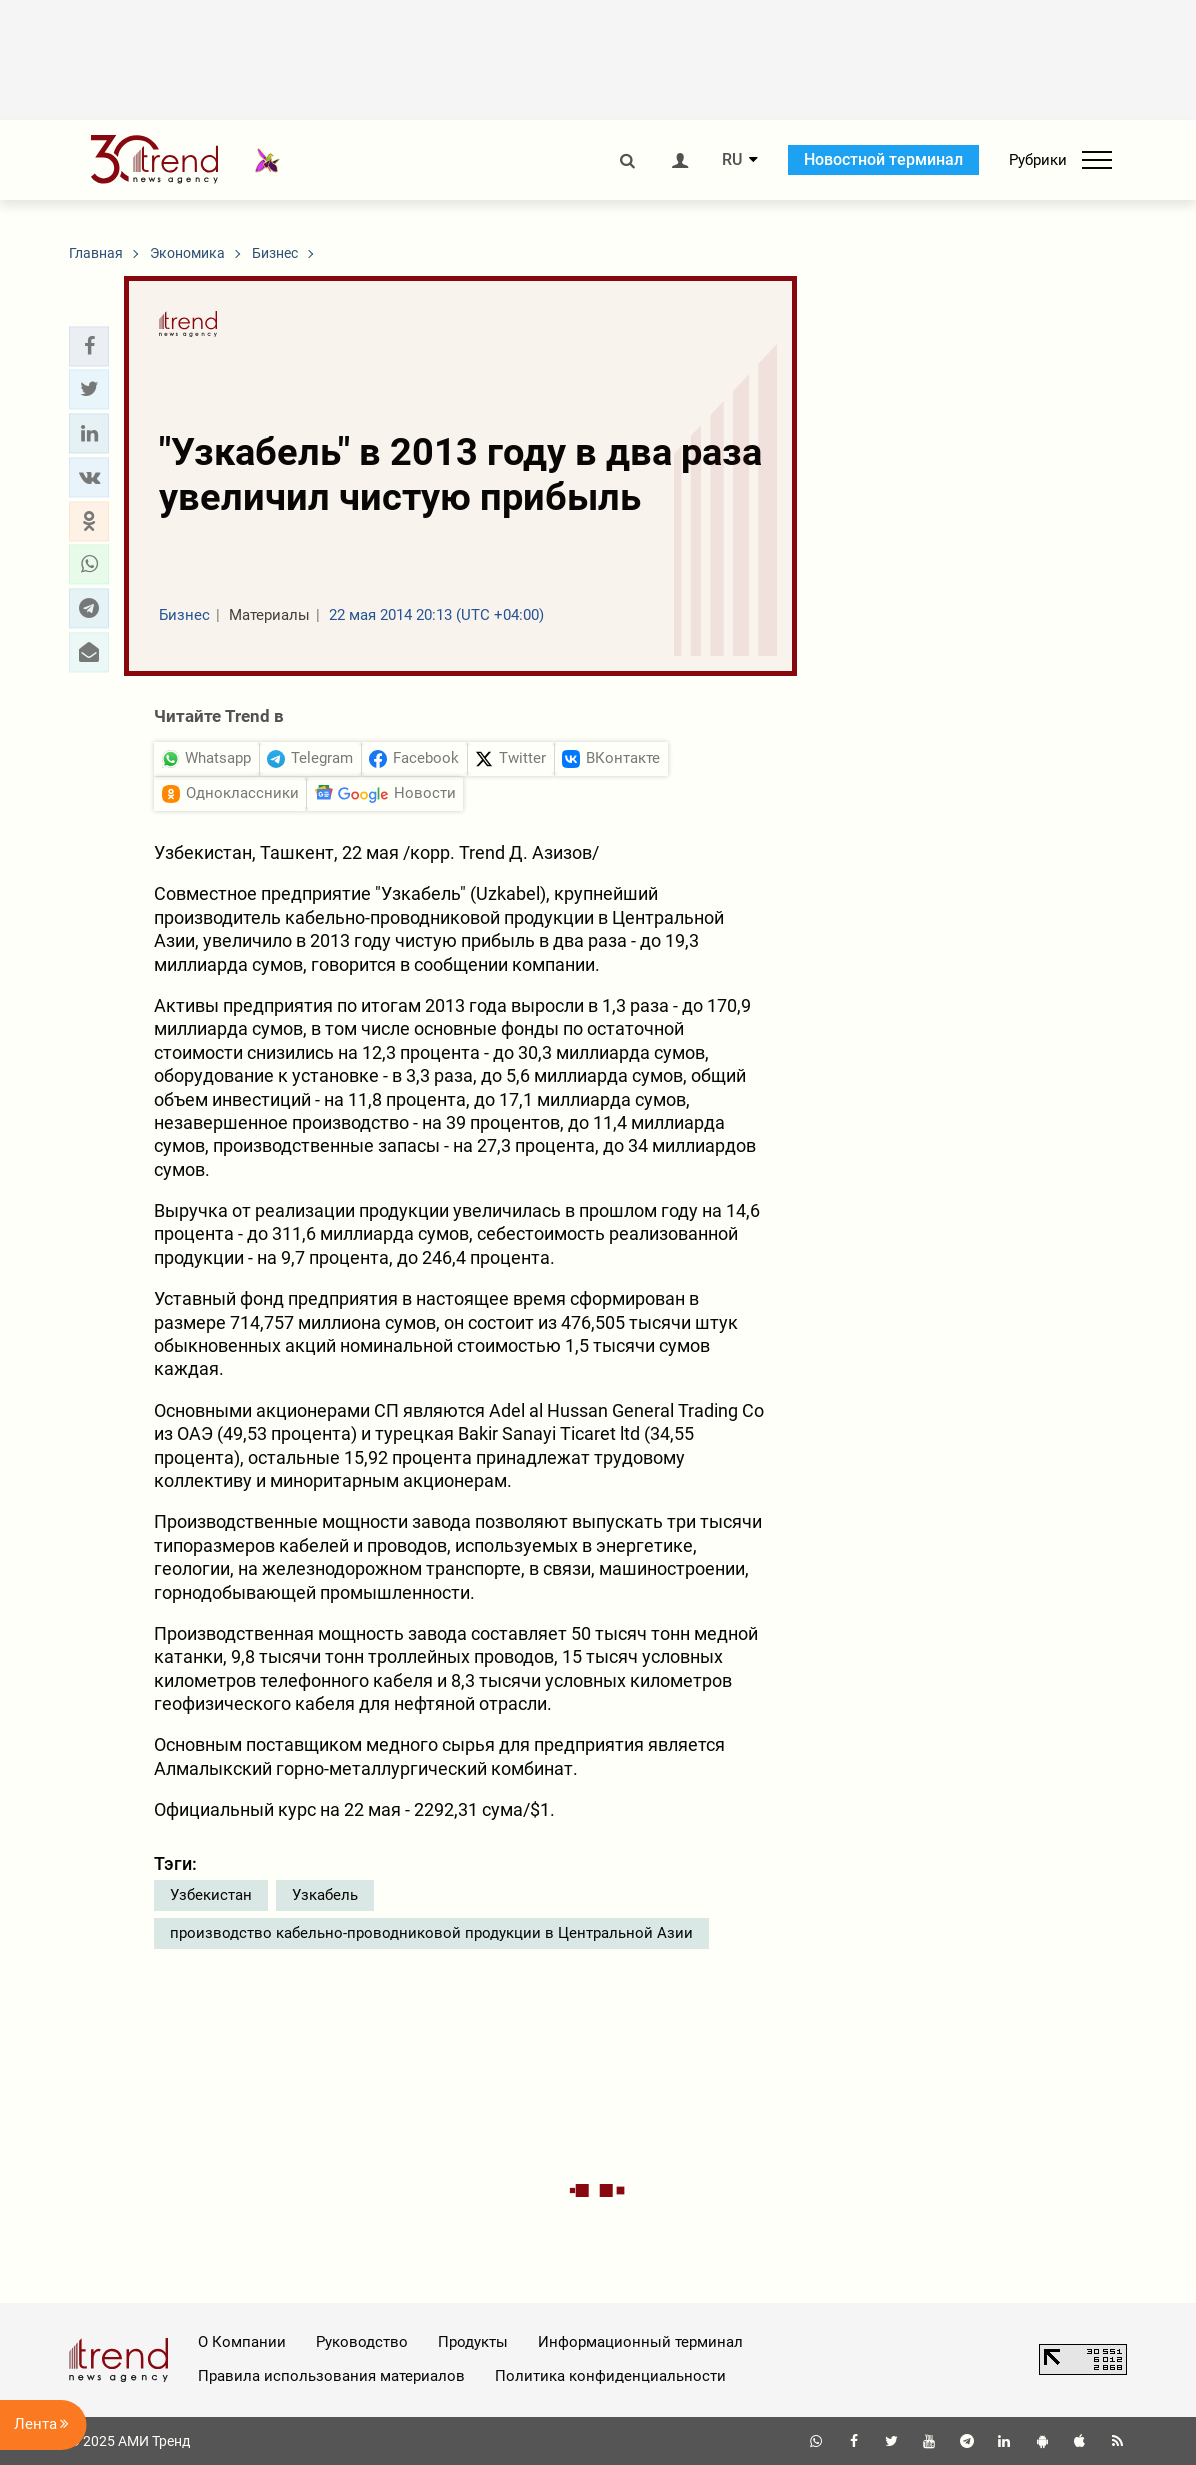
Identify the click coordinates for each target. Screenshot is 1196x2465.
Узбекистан (211, 1895)
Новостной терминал (883, 159)
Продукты (473, 2342)
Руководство (362, 2342)
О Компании (242, 2342)
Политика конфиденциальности (610, 2376)
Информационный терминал (640, 2342)
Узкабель (325, 1895)
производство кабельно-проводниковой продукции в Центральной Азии (431, 1933)
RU (732, 160)
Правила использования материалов (331, 2376)
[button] (89, 346)
